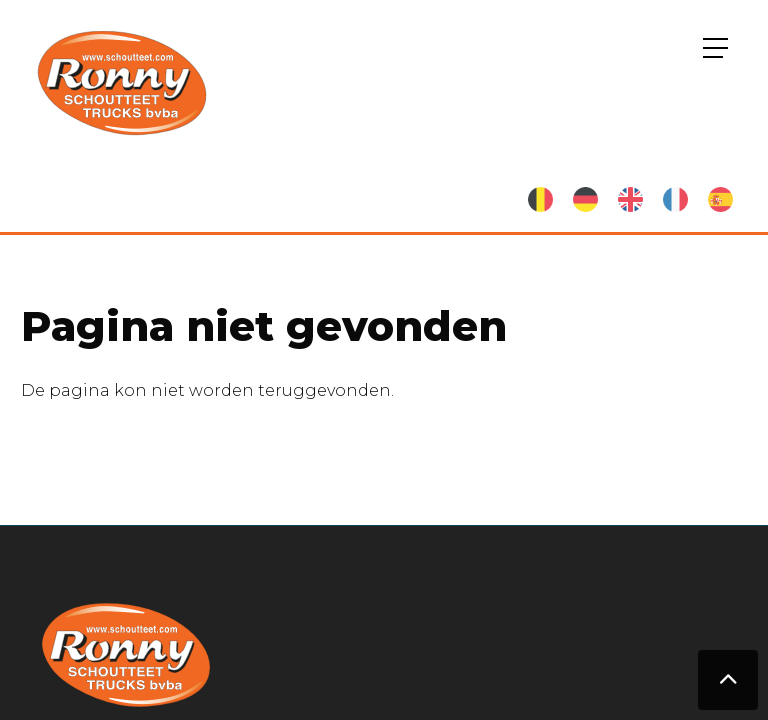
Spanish (720, 199)
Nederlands (540, 199)
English (630, 199)
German (585, 199)
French (675, 199)
